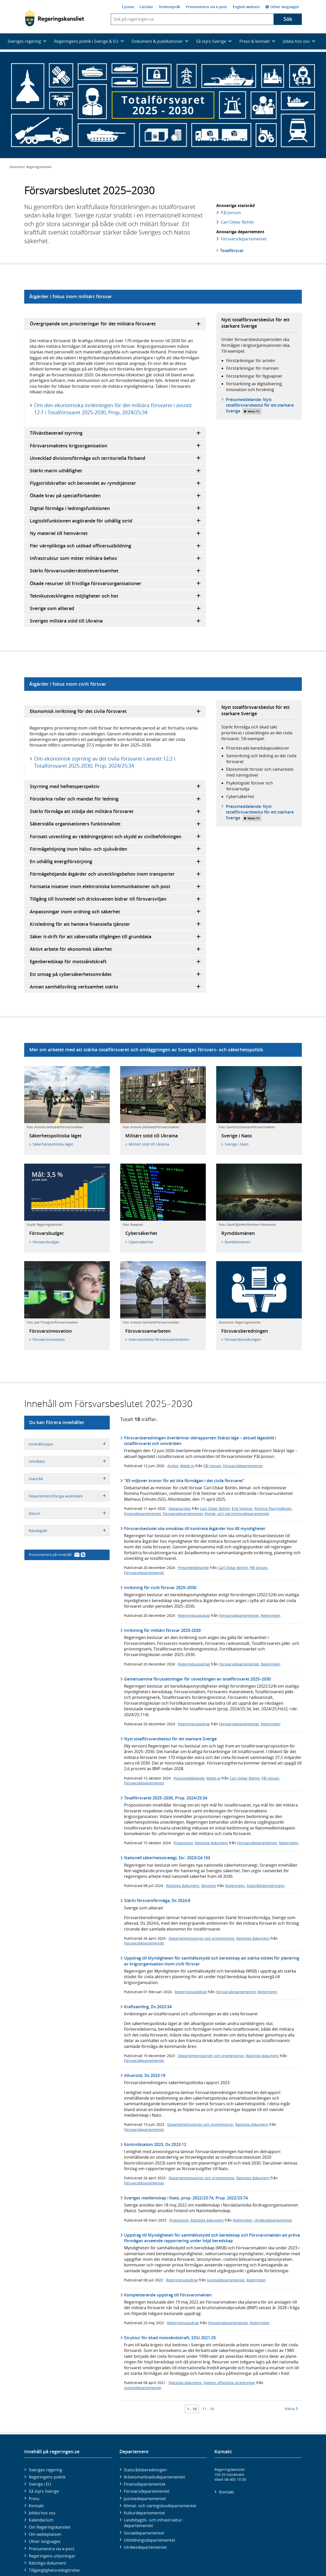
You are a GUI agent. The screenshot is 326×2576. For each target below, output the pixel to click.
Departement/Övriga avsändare (69, 1496)
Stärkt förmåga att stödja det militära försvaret (115, 811)
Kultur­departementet (144, 2513)
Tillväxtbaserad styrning (115, 433)
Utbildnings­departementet (149, 2540)
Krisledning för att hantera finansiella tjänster (115, 924)
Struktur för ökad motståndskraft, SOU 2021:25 (170, 2337)
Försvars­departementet (243, 239)
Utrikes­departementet (145, 2547)
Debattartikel (180, 1508)
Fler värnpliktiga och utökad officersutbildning (115, 546)
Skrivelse (208, 1885)
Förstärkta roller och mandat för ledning (115, 799)
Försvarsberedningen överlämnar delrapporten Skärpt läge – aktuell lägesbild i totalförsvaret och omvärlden (200, 1440)
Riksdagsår (69, 1530)
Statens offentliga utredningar (229, 2382)
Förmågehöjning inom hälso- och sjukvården (115, 849)
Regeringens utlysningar (52, 2556)
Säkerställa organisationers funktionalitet (115, 824)
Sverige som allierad (115, 608)
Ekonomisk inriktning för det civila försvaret (115, 711)
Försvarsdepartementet (243, 1465)
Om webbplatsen (45, 2534)
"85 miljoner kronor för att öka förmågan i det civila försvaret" (184, 1480)
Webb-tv (187, 1465)
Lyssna (128, 6)
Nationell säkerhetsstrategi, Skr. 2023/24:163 (167, 1858)
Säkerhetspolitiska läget (53, 1144)
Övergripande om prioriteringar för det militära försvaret (115, 324)
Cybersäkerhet (141, 1241)
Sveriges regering (45, 2470)
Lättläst (146, 6)
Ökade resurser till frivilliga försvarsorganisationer (115, 583)
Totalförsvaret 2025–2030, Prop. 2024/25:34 (165, 1798)
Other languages (282, 6)
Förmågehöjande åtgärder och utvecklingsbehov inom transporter (115, 874)
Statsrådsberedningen (266, 1885)
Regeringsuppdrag (194, 1615)
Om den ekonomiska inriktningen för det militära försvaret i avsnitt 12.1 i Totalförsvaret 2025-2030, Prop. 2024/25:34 (113, 409)
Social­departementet (144, 2533)
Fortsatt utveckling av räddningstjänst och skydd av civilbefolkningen (115, 836)
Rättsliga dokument (211, 1842)
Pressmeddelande (193, 1567)
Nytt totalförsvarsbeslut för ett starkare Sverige (170, 1739)
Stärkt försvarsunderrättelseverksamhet (115, 571)
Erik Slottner (242, 1508)
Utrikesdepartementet (273, 2220)
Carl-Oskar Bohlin (237, 222)
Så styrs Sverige (44, 2491)
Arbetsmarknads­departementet (154, 2477)
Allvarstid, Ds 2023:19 (144, 2075)
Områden (69, 1461)
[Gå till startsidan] (54, 18)
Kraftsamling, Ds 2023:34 (148, 2006)
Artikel (172, 1465)
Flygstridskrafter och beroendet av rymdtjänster (115, 483)
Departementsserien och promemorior (202, 1938)
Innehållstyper (69, 1444)
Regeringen (270, 1615)
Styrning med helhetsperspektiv (115, 786)
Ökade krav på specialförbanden (115, 495)
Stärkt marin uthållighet (115, 470)
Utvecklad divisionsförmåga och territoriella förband (115, 458)
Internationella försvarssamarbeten (159, 1339)
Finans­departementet (145, 2484)
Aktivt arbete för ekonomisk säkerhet (115, 949)
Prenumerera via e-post (206, 6)
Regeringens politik (47, 2477)
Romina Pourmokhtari (273, 1508)
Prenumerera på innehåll (57, 1554)
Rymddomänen (238, 1241)
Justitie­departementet (145, 2498)
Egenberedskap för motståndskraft (115, 961)
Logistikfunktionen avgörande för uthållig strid (115, 521)
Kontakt (36, 2506)
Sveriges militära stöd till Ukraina (115, 621)
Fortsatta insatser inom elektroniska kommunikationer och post (115, 886)
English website (246, 6)
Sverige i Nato (236, 1144)
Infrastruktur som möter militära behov (115, 558)
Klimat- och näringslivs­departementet (160, 2506)
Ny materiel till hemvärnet (115, 533)
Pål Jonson (230, 212)
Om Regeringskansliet (50, 2527)
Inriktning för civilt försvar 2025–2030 (160, 1587)
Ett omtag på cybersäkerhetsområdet (115, 974)
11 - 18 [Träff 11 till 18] (208, 2408)
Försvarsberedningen (243, 1339)
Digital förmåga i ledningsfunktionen (115, 508)
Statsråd (69, 1478)
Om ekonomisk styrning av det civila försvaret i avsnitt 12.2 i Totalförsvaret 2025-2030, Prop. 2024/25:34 (104, 762)
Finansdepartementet (142, 1513)
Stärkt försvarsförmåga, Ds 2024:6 (157, 1900)
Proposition (183, 1842)
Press (34, 2498)
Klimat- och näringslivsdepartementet (237, 1513)
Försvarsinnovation (49, 1339)
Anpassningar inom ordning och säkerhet (115, 911)
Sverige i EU (40, 2484)
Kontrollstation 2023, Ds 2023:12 (155, 2144)
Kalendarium (41, 2520)
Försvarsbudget (46, 1241)
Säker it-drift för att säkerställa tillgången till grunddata (115, 936)
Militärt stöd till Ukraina (149, 1144)
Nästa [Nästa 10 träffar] (291, 2408)
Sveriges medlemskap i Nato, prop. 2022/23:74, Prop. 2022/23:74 (186, 2198)
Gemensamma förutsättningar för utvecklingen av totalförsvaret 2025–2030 (197, 1679)
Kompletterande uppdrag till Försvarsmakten (168, 2295)
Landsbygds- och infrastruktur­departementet (153, 2522)
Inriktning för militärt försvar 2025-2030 (162, 1630)
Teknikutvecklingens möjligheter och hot (115, 596)
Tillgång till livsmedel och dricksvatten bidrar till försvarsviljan (115, 899)
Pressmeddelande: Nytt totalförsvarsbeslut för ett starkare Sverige (260, 406)
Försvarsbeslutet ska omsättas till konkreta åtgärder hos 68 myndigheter (194, 1528)
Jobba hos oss (42, 2513)
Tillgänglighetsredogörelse (54, 2570)
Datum (69, 1513)
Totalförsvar (232, 250)
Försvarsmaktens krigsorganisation (115, 446)
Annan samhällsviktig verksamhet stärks (115, 987)
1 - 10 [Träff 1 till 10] (192, 2408)
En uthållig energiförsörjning (115, 861)
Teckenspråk (169, 6)
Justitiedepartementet (225, 2280)
